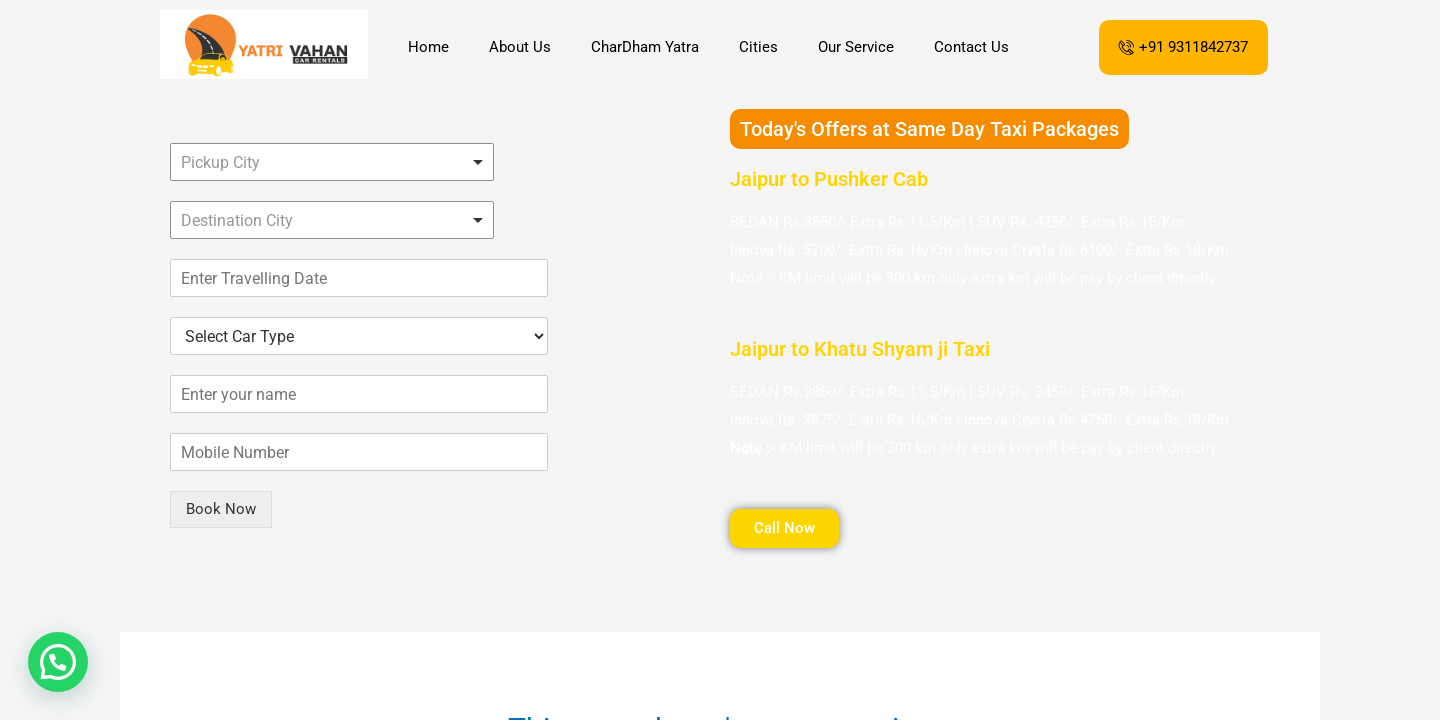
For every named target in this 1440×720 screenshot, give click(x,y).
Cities (758, 47)
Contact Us (971, 47)
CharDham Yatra (645, 47)
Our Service (856, 47)
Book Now (221, 509)
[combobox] (332, 162)
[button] (58, 662)
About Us (520, 47)
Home (428, 47)
